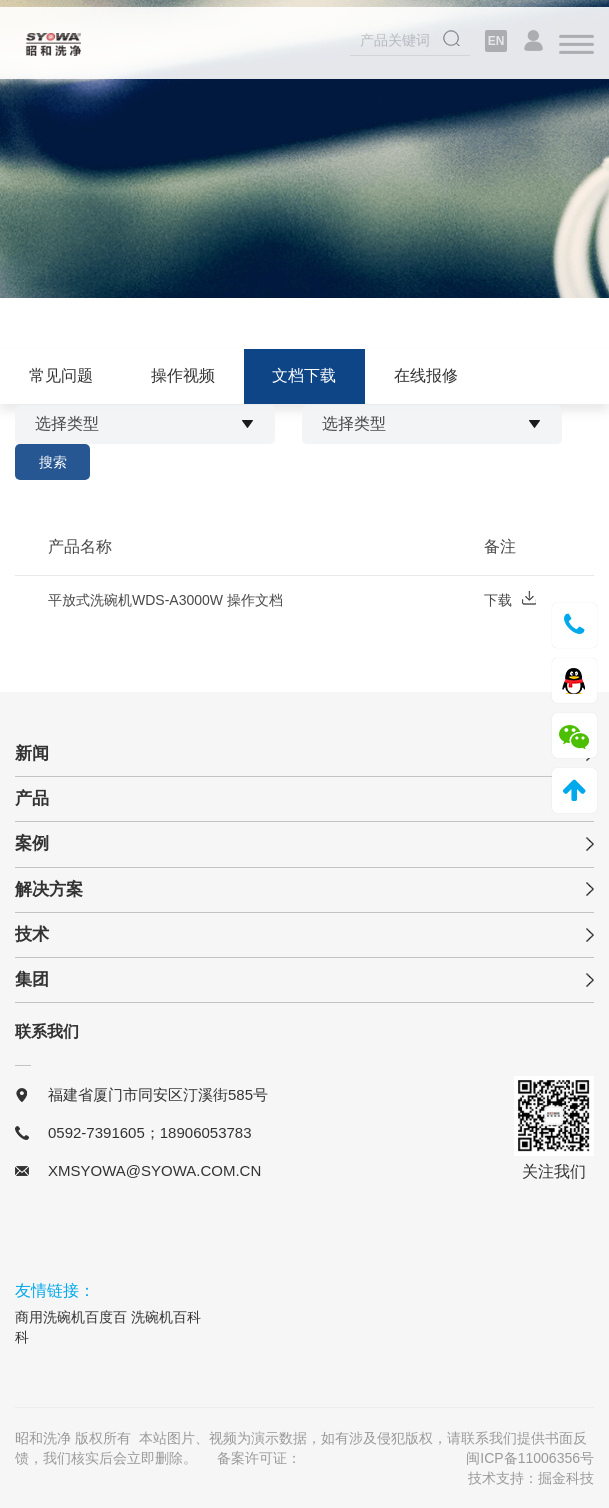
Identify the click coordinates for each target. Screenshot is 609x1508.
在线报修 (426, 375)
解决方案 (49, 889)
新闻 (32, 753)
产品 (32, 798)
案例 (32, 843)
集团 (32, 979)
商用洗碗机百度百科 (71, 1327)
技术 (32, 934)
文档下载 (304, 375)
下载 (510, 601)
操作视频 (183, 375)
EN (496, 43)
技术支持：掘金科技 (531, 1478)
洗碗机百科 (166, 1317)
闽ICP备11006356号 (530, 1458)
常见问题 (61, 375)
